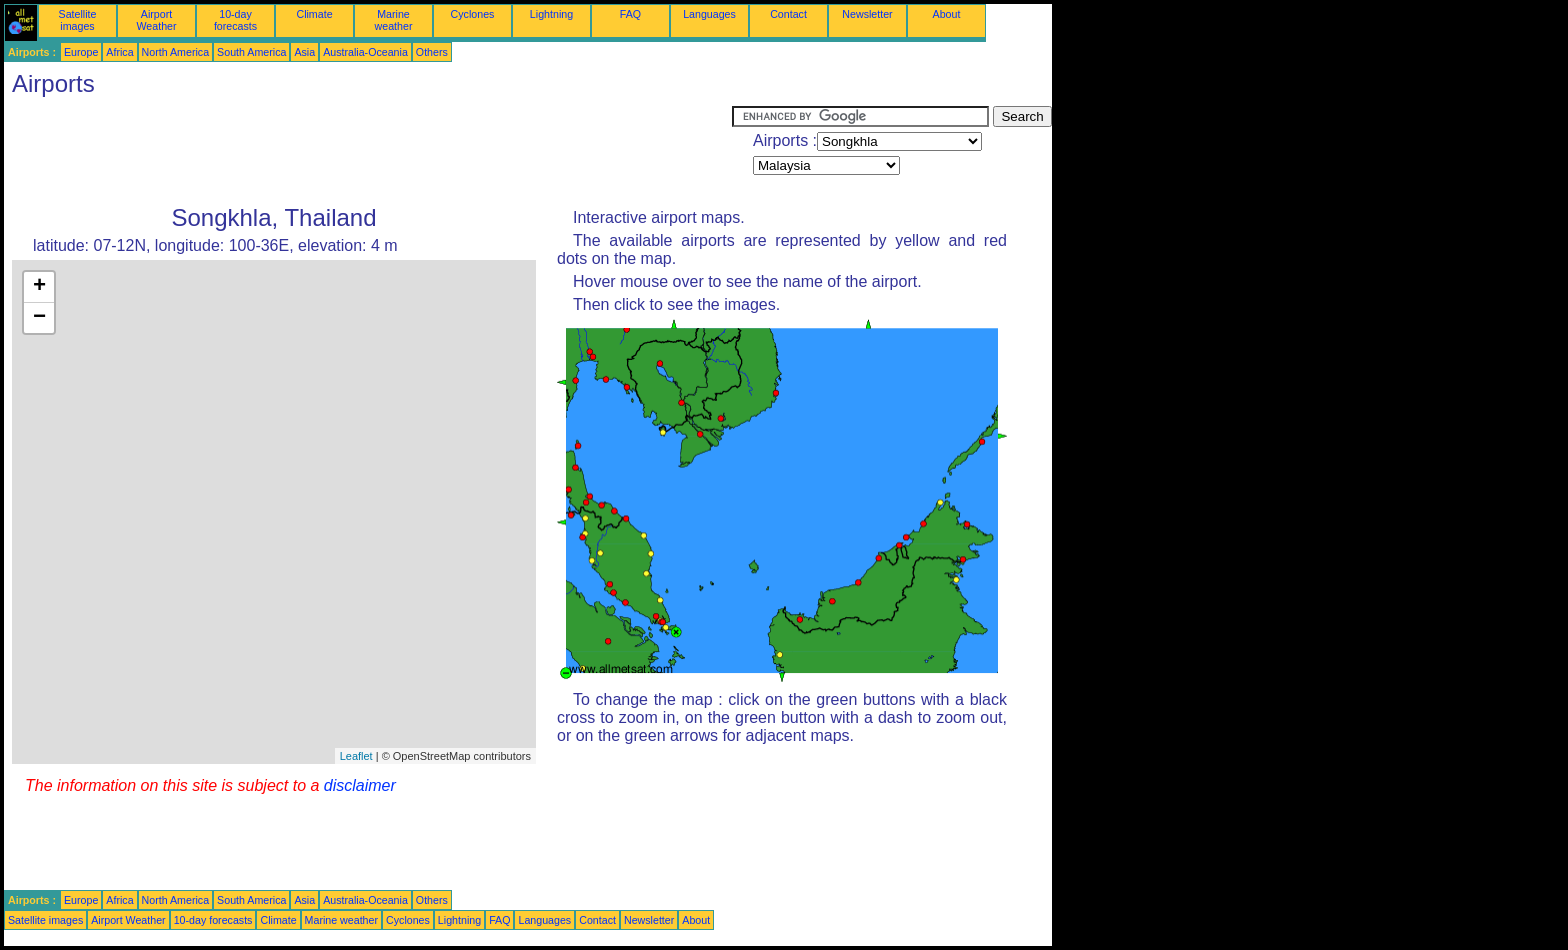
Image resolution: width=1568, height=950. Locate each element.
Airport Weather (156, 20)
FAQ (630, 14)
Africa (119, 52)
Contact (788, 14)
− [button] (39, 318)
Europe (81, 52)
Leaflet (356, 756)
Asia (304, 52)
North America (176, 52)
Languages (709, 14)
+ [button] (39, 287)
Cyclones (473, 14)
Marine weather (394, 20)
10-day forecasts (235, 20)
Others (432, 52)
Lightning (551, 14)
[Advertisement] (368, 151)
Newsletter (867, 14)
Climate (314, 14)
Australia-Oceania (365, 52)
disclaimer (360, 785)
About (947, 14)
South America (251, 52)
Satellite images (78, 20)
